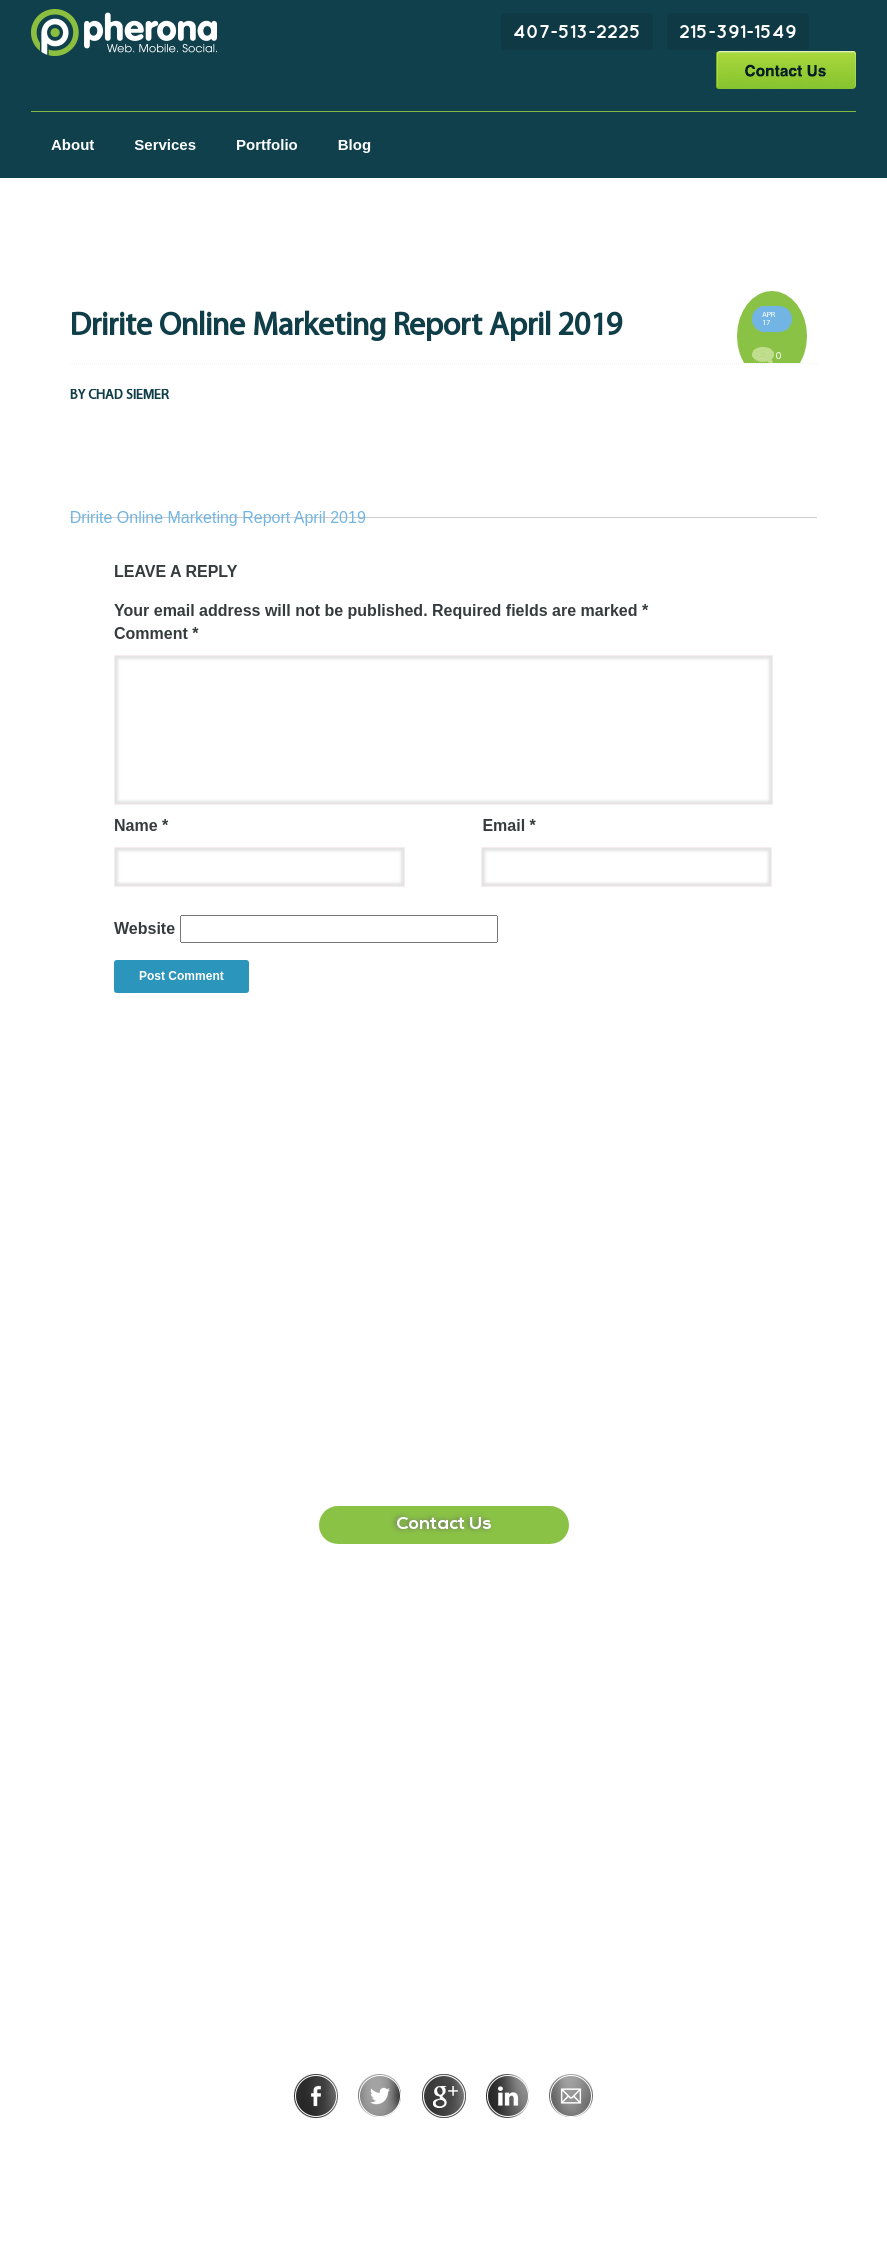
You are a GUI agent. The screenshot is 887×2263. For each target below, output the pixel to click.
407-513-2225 (577, 31)
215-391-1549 (738, 31)
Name (141, 825)
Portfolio (267, 144)
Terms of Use (512, 2145)
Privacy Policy (378, 2145)
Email (508, 825)
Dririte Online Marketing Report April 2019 (218, 517)
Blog (354, 144)
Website (144, 928)
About (72, 144)
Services (165, 144)
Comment (156, 633)
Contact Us (785, 69)
